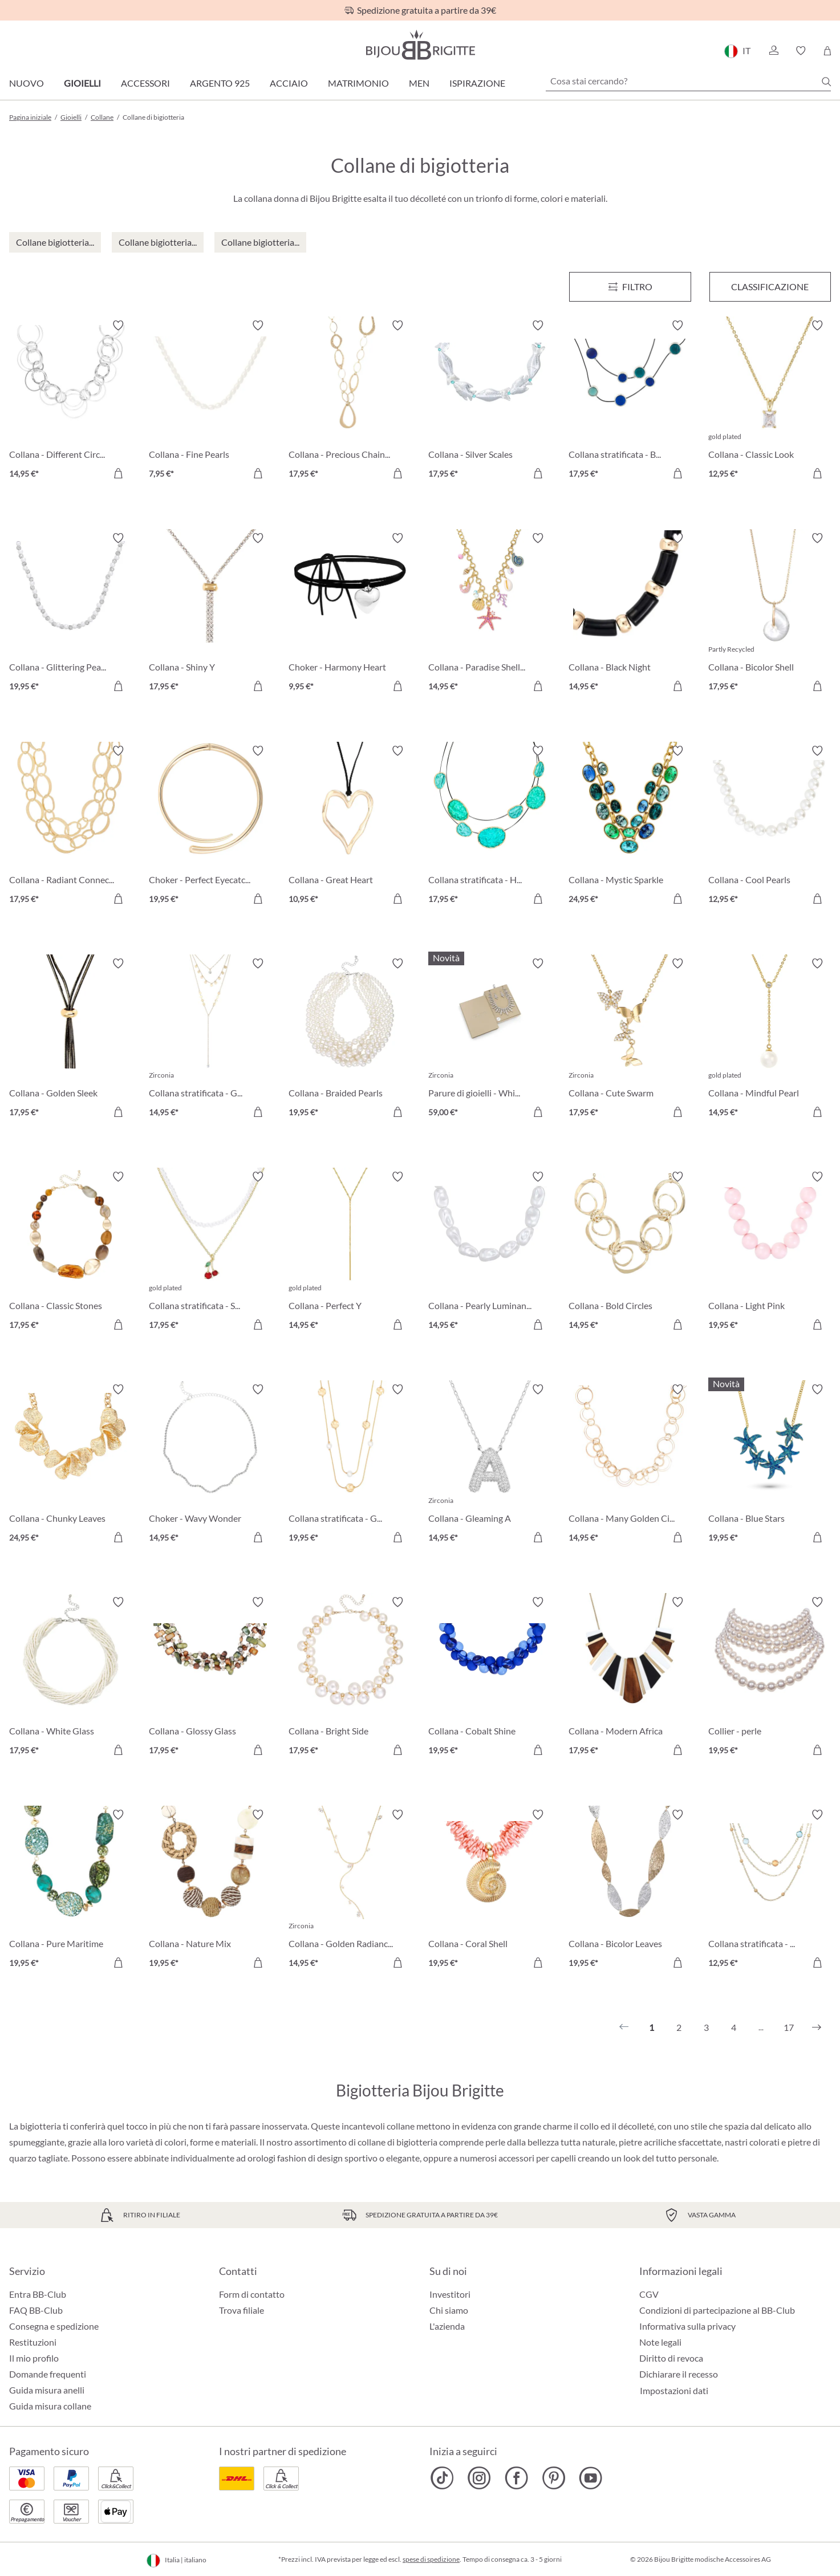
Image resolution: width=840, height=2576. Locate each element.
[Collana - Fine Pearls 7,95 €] (210, 401)
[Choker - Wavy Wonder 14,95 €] (210, 1465)
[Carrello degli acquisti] (827, 50)
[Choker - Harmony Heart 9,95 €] (350, 614)
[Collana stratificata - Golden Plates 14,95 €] (210, 1039)
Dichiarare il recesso (678, 2373)
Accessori (145, 83)
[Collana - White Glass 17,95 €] (70, 1677)
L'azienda (447, 2326)
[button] (773, 50)
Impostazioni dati (674, 2391)
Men (419, 83)
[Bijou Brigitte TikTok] (442, 2478)
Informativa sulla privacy (687, 2326)
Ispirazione (477, 83)
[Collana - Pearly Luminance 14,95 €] (489, 1252)
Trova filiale (241, 2310)
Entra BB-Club (37, 2294)
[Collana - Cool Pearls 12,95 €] (769, 826)
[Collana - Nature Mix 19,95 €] (210, 1890)
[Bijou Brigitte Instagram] (479, 2478)
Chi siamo (448, 2310)
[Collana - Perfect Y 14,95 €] (350, 1252)
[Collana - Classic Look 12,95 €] (769, 401)
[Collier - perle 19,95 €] (769, 1677)
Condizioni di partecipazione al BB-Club (717, 2310)
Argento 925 (220, 83)
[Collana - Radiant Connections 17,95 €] (70, 826)
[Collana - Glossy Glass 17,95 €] (210, 1677)
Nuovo (26, 83)
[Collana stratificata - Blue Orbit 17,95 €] (630, 401)
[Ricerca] (826, 81)
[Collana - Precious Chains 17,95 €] (350, 401)
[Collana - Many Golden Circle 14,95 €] (630, 1465)
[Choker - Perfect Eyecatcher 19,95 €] (210, 826)
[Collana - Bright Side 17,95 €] (350, 1677)
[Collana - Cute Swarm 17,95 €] (630, 1039)
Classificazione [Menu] (770, 286)
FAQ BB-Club (36, 2310)
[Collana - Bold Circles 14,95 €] (630, 1252)
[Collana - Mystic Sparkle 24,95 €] (630, 826)
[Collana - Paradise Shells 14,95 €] (489, 614)
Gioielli (82, 83)
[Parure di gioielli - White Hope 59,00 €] (489, 1039)
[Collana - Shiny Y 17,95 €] (210, 614)
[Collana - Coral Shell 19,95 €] (489, 1890)
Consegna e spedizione (54, 2326)
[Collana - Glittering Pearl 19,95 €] (70, 614)
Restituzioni (32, 2342)
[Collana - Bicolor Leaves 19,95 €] (630, 1890)
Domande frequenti (47, 2373)
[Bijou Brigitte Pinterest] (553, 2478)
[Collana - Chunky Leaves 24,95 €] (70, 1465)
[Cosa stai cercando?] (688, 81)
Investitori (449, 2294)
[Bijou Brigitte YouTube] (590, 2478)
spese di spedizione (431, 2559)
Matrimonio (358, 83)
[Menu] (630, 287)
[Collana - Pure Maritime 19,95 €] (70, 1890)
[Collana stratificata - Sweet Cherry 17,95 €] (210, 1252)
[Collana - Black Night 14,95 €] (630, 614)
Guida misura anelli (46, 2389)
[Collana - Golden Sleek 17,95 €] (70, 1039)
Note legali (660, 2342)
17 (789, 2027)
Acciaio (289, 83)
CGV (649, 2294)
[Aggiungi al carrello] (118, 473)
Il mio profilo (34, 2357)
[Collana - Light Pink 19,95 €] (769, 1252)
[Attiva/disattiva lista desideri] (118, 325)
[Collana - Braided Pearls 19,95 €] (350, 1039)
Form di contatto (252, 2294)
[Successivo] (816, 2027)
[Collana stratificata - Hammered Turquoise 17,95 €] (489, 826)
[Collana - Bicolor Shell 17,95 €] (769, 614)
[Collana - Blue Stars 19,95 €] (769, 1465)
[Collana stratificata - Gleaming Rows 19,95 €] (350, 1465)
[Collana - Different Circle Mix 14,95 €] (70, 401)
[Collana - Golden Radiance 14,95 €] (350, 1890)
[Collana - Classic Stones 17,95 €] (70, 1252)
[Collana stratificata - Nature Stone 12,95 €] (769, 1890)
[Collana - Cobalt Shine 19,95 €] (489, 1677)
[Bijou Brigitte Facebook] (516, 2478)
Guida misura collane (50, 2405)
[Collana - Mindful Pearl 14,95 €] (769, 1039)
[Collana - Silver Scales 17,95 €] (489, 401)
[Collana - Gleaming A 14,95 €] (489, 1465)
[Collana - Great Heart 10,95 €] (350, 826)
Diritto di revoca (671, 2357)
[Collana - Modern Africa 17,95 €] (630, 1677)
